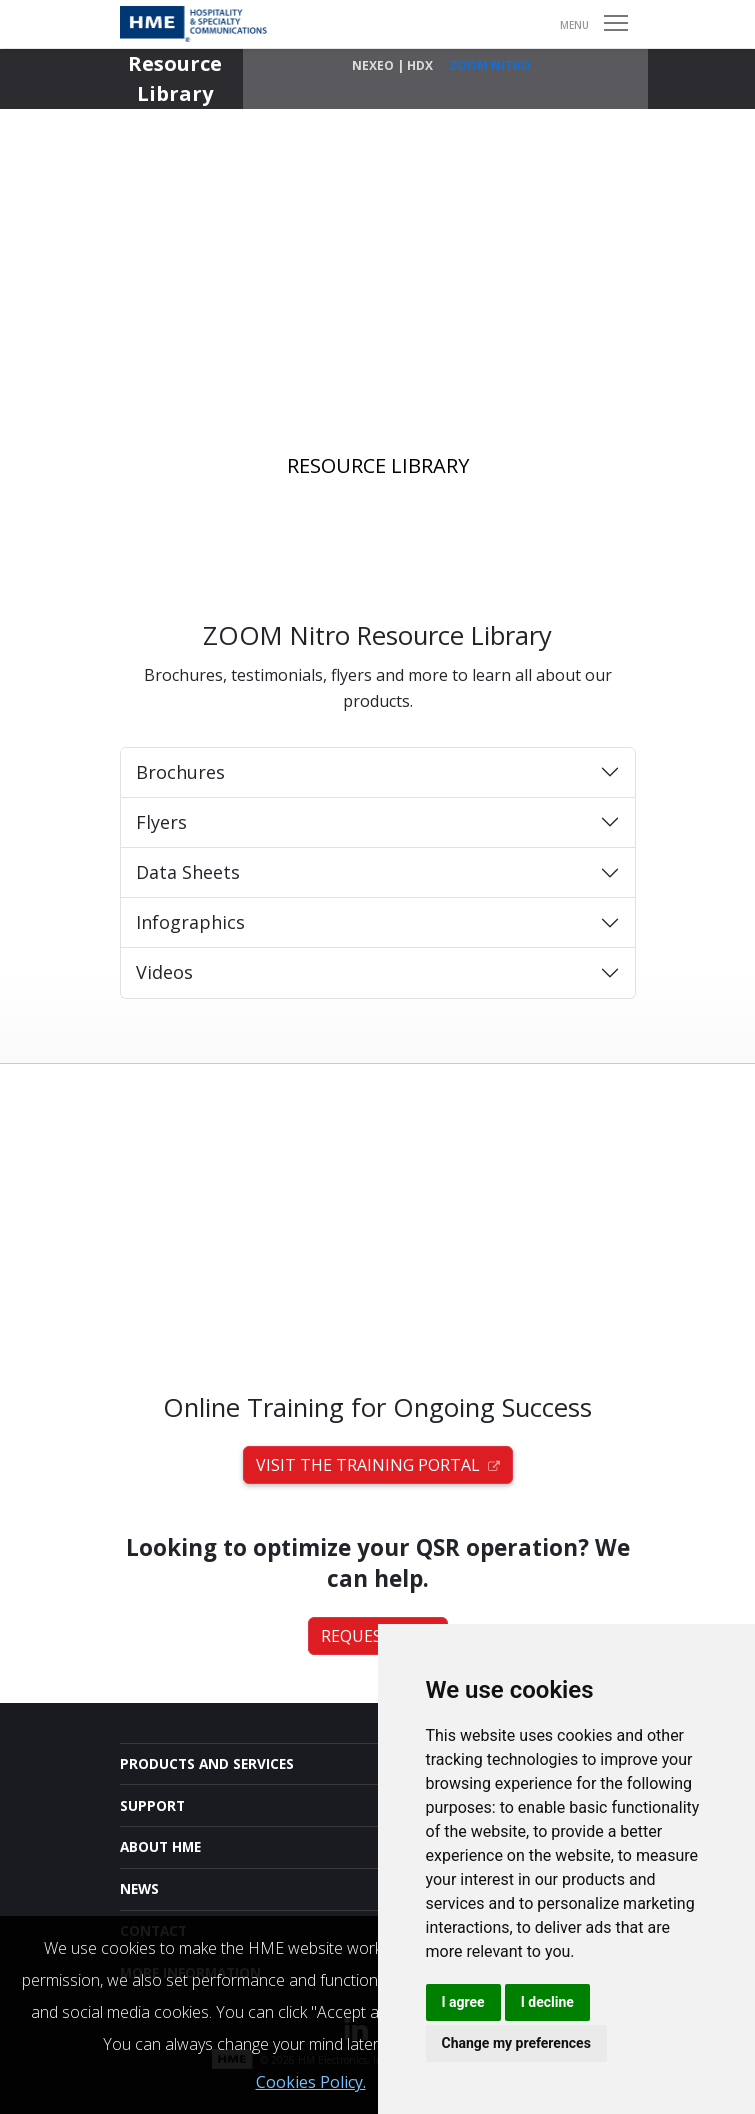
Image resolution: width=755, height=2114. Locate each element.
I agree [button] (463, 2002)
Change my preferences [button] (516, 2043)
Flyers (161, 822)
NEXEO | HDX (392, 65)
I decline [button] (547, 2002)
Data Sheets (188, 872)
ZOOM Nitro (490, 65)
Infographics (190, 922)
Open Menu (617, 23)
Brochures (180, 772)
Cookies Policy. (311, 2082)
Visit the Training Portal (378, 1465)
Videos (164, 972)
